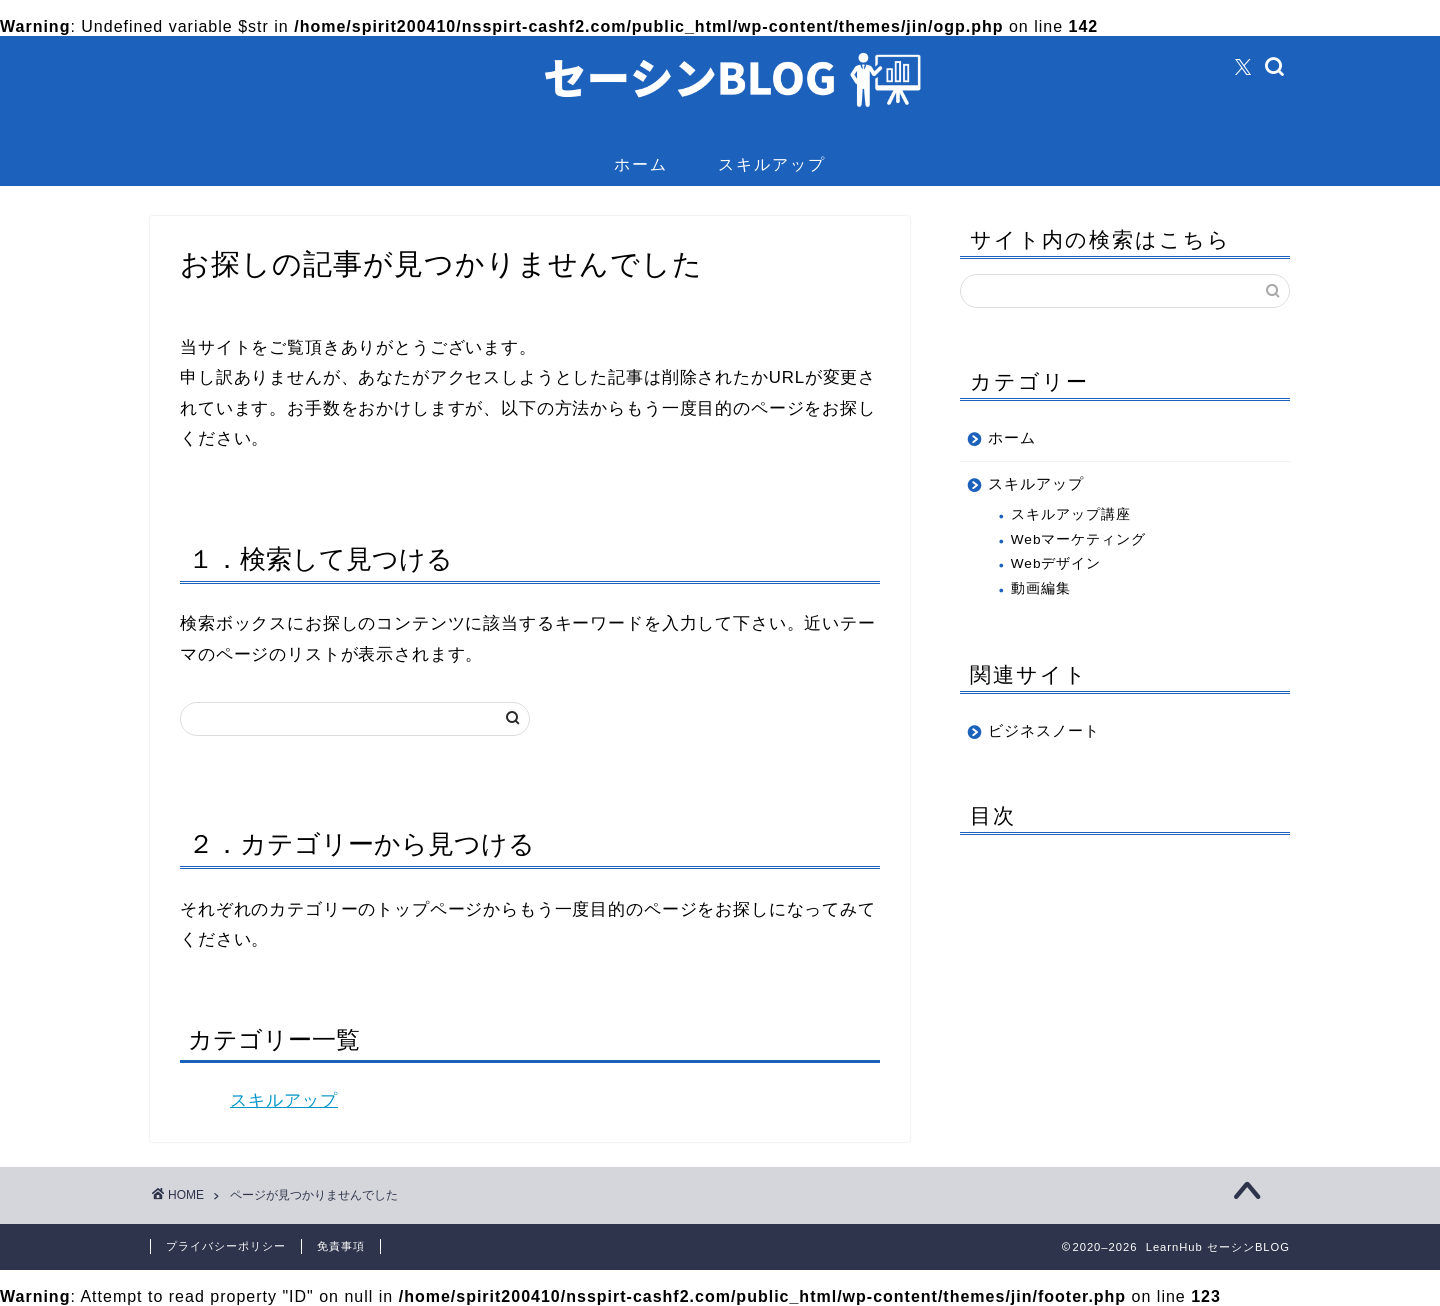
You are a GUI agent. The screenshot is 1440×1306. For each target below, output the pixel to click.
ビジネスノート (1044, 730)
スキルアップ (772, 164)
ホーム (641, 164)
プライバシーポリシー (226, 1246)
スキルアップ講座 (1071, 514)
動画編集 (1041, 588)
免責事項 (341, 1246)
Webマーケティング (1079, 539)
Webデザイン (1056, 563)
